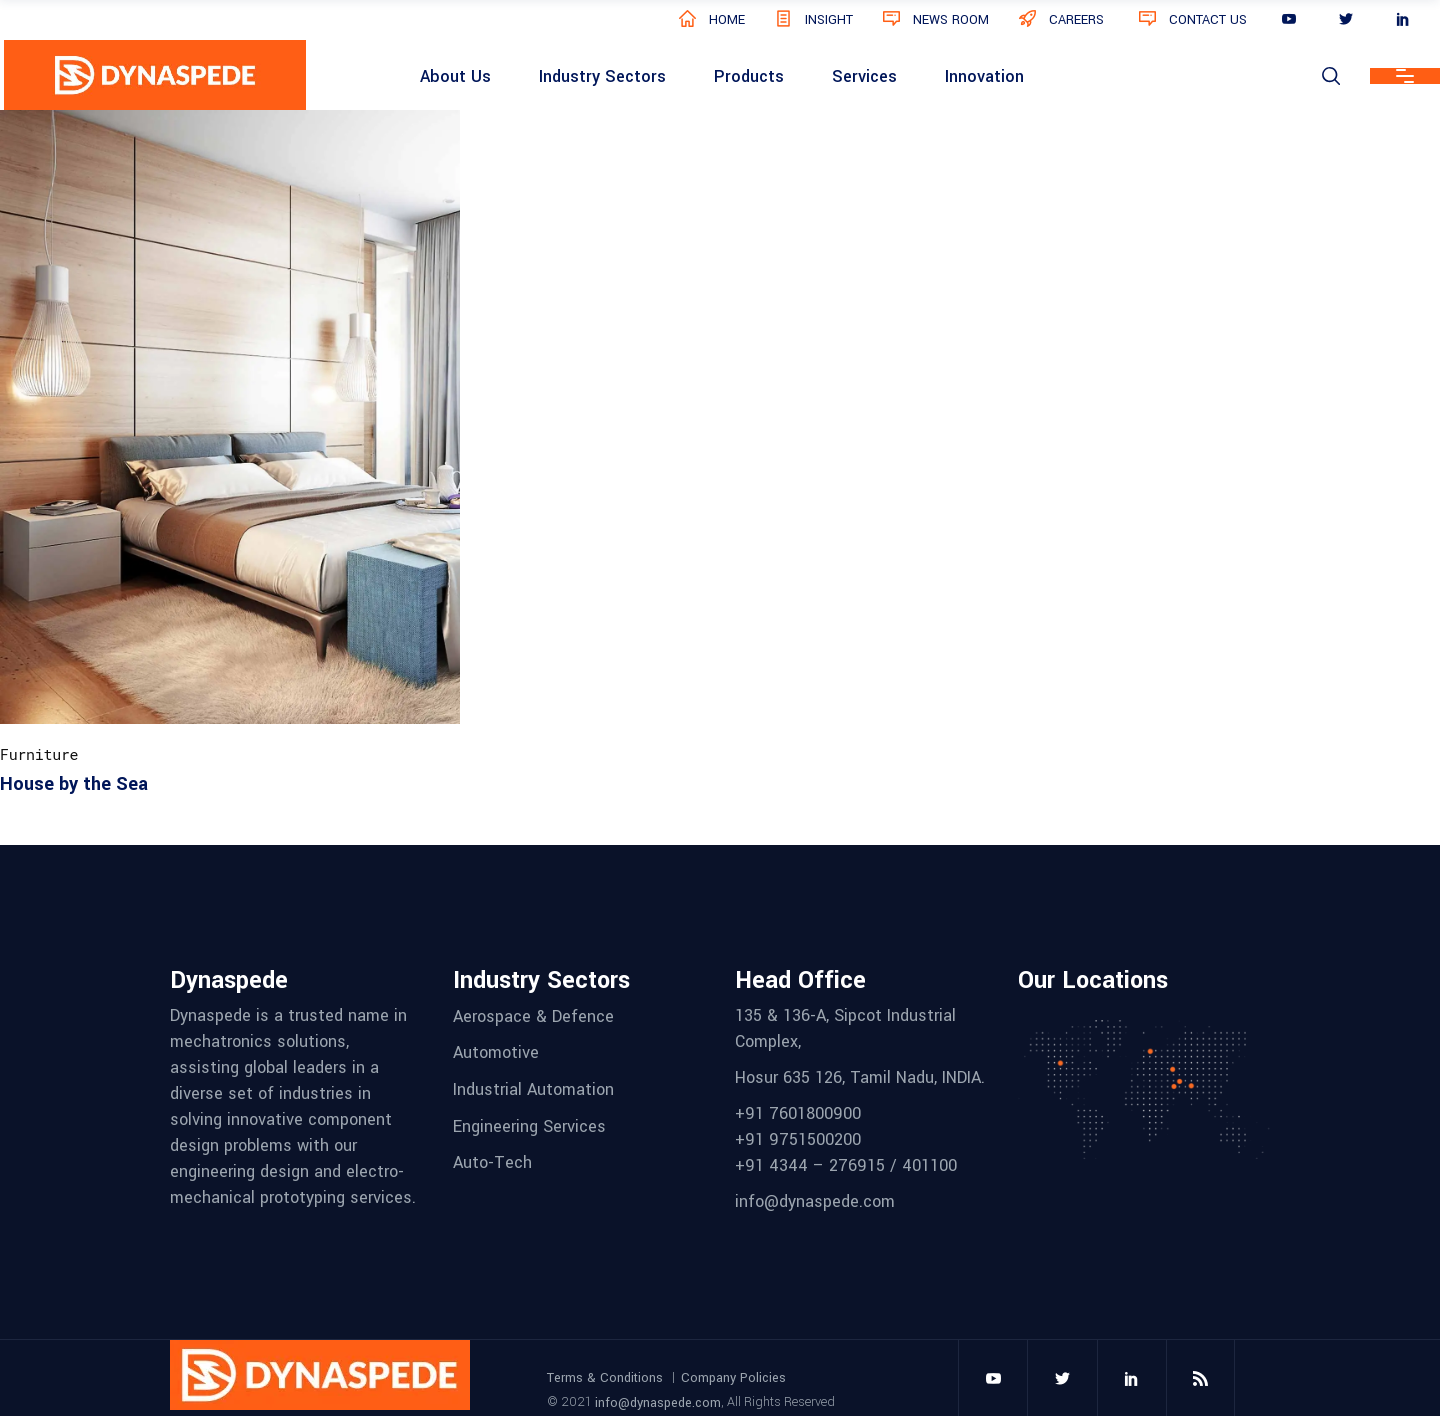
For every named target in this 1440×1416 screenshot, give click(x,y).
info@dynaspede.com (658, 1403)
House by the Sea (74, 784)
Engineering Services (529, 1125)
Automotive (496, 1052)
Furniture (39, 754)
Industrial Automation (533, 1089)
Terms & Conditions (605, 1377)
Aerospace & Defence (533, 1015)
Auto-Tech (492, 1162)
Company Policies (733, 1377)
